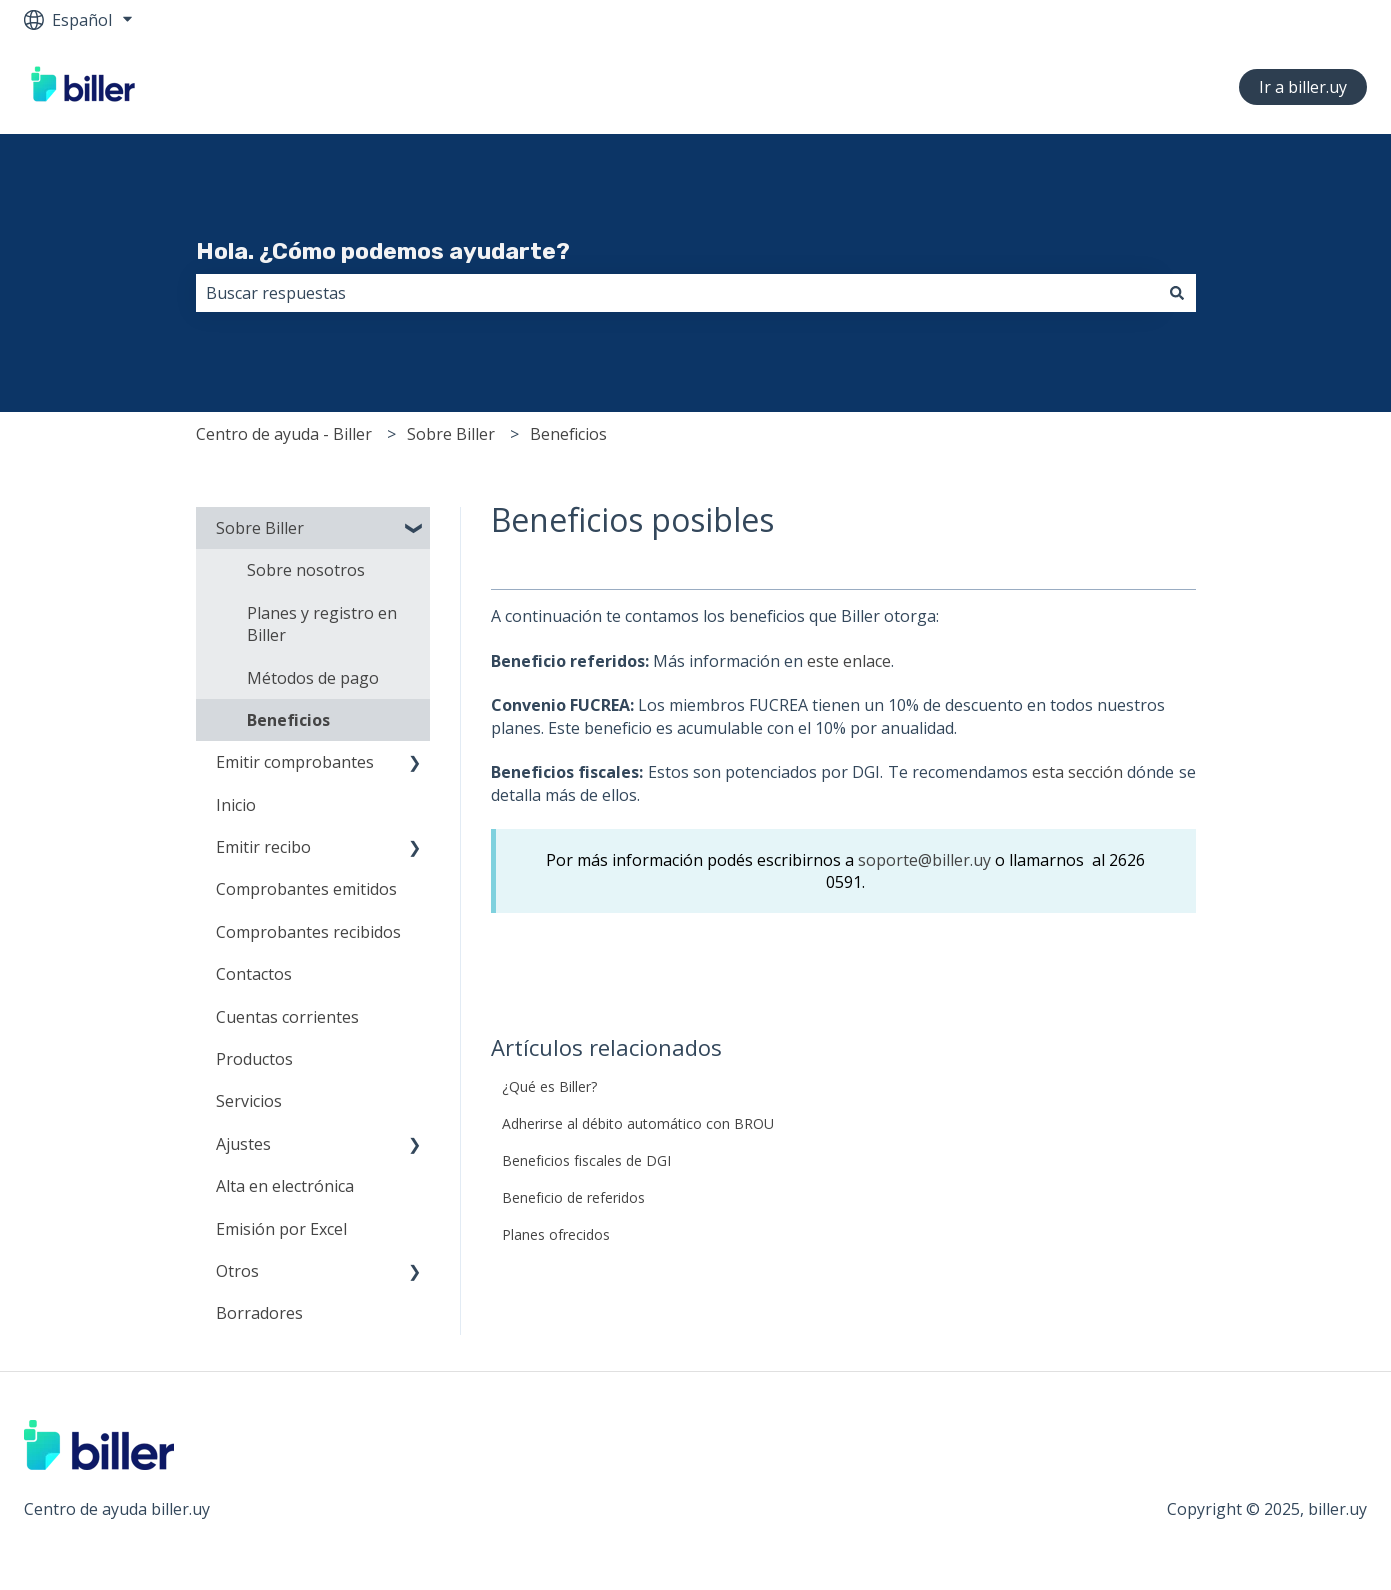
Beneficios (568, 434)
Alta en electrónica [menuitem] (285, 1186)
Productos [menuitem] (254, 1059)
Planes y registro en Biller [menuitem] (322, 624)
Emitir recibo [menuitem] (263, 847)
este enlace (849, 661)
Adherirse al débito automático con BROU (638, 1123)
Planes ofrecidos (556, 1234)
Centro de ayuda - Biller (284, 434)
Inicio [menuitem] (236, 805)
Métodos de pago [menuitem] (313, 678)
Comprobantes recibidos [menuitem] (308, 932)
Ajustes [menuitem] (243, 1144)
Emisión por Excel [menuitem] (281, 1229)
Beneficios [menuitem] (288, 720)
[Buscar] (1177, 293)
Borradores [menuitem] (259, 1313)
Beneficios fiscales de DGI (586, 1160)
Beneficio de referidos (573, 1197)
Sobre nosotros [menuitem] (306, 570)
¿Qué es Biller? (549, 1086)
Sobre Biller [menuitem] (260, 528)
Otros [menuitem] (237, 1271)
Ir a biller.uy (1303, 87)
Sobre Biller (451, 434)
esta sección (1077, 772)
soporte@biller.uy (924, 860)
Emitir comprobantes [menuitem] (295, 762)
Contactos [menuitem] (254, 974)
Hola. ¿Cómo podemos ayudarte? (383, 251)
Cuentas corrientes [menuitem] (287, 1017)
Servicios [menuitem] (249, 1101)
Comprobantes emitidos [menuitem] (306, 889)
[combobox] (677, 293)
